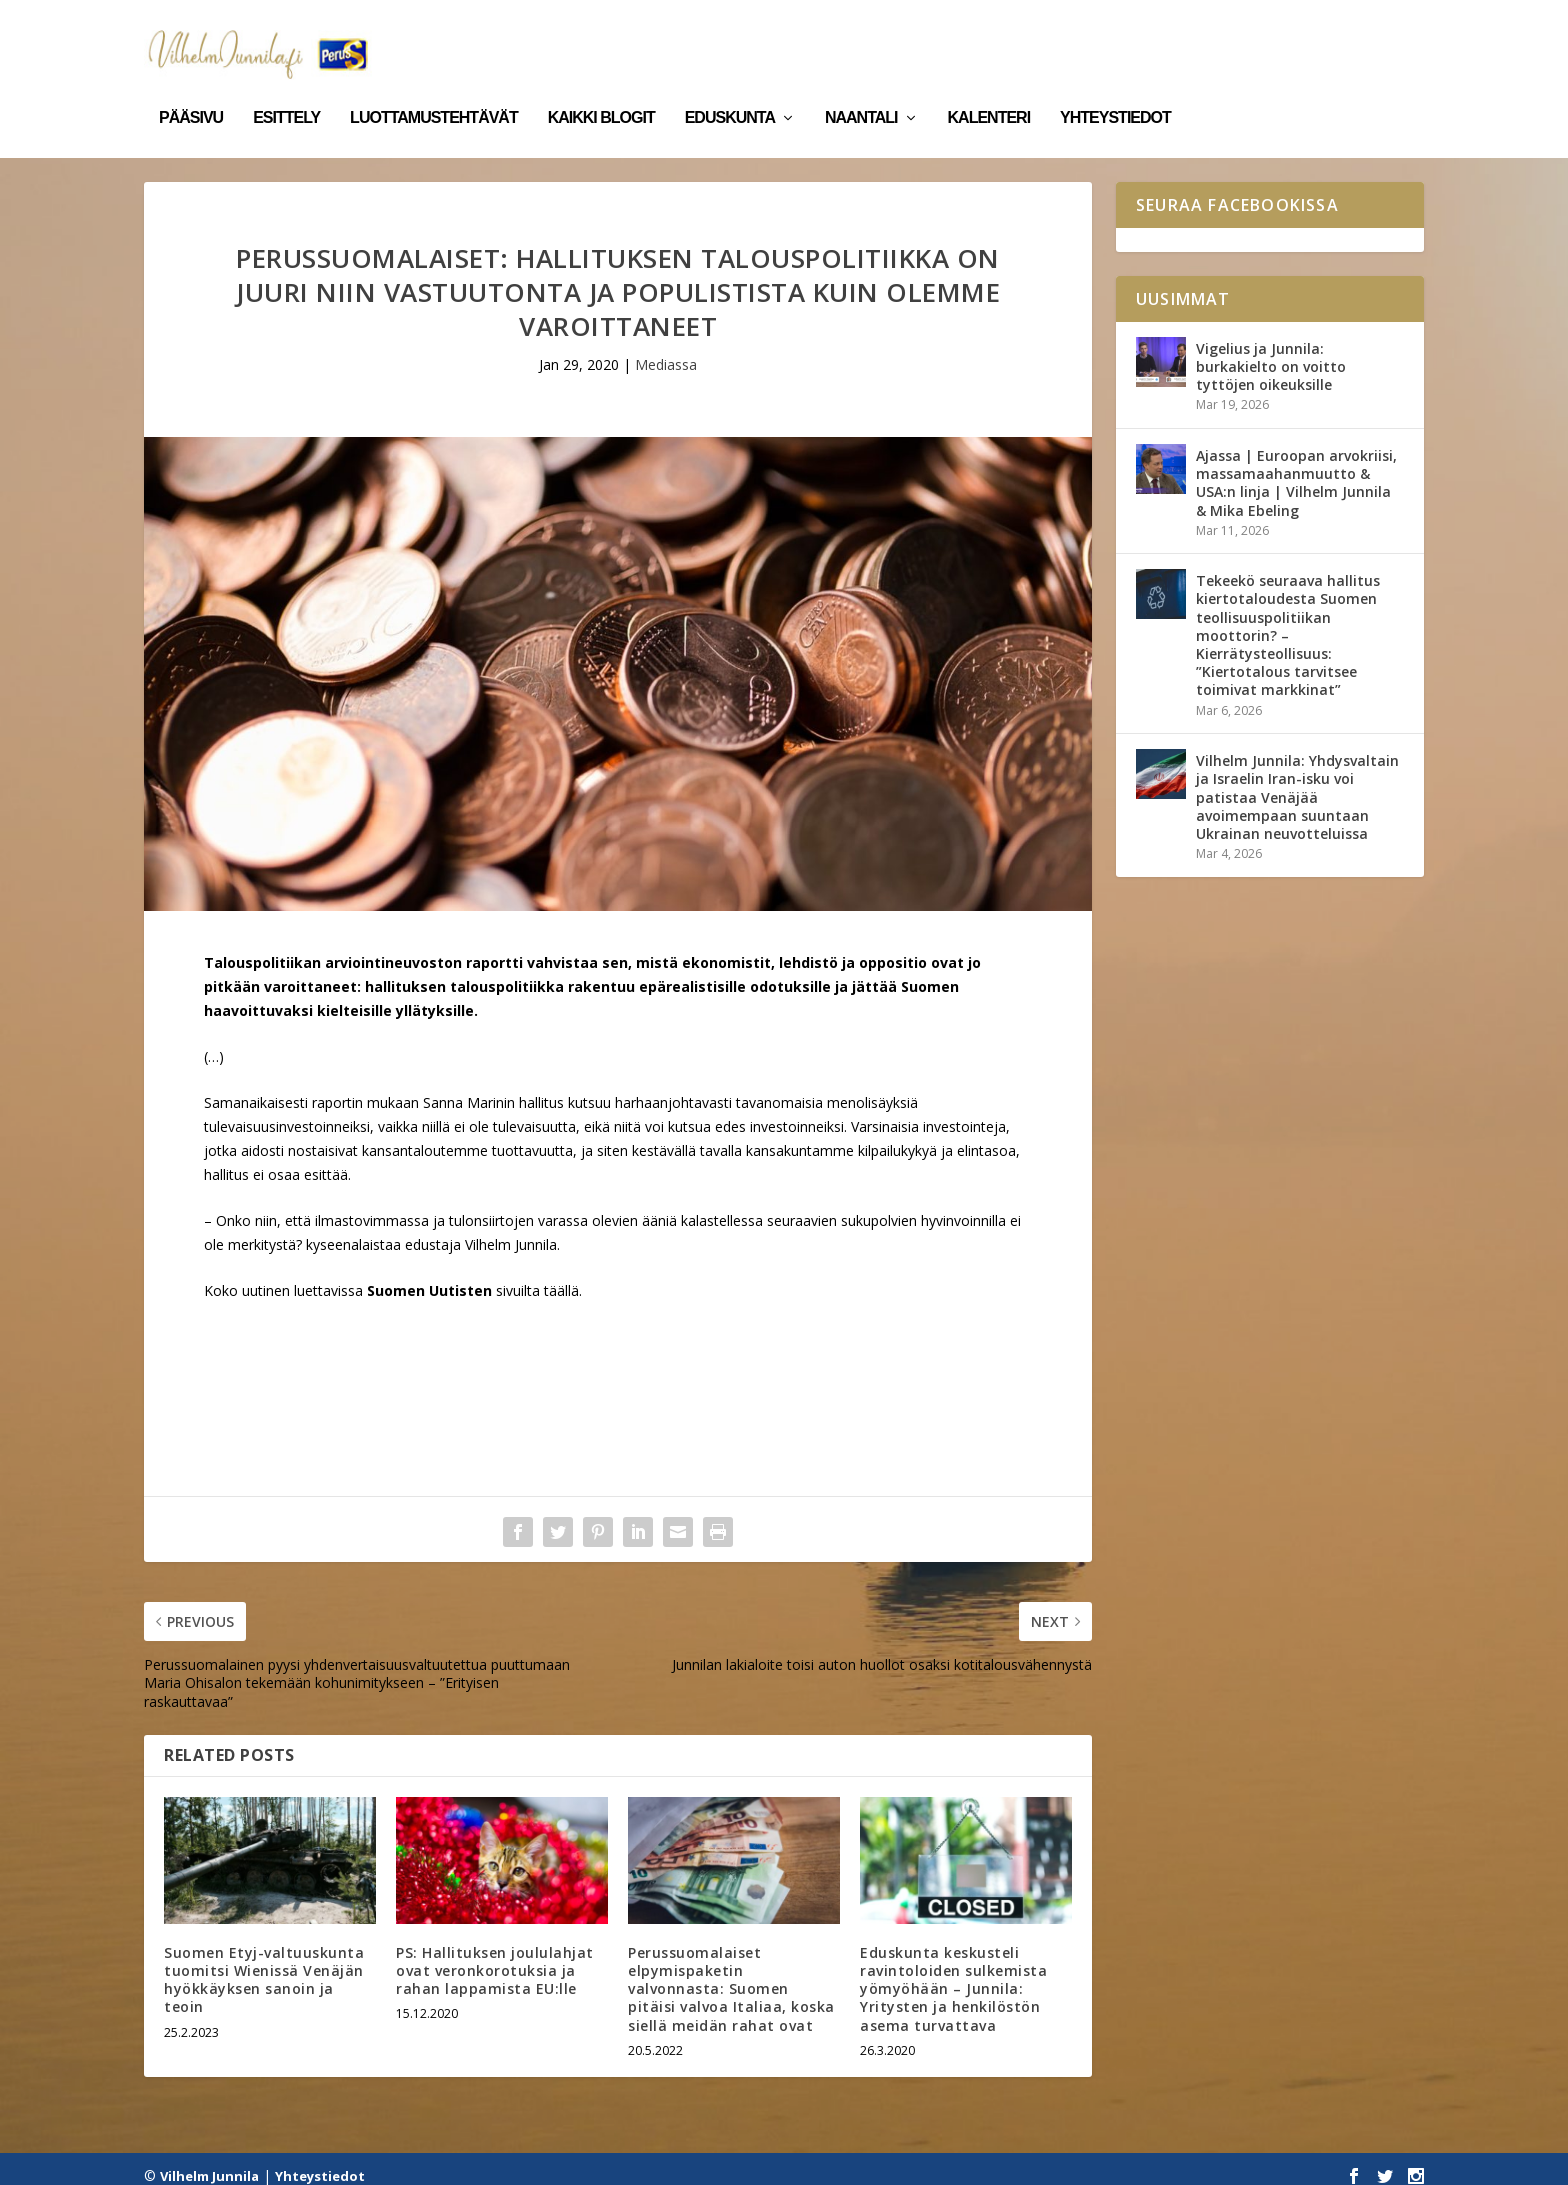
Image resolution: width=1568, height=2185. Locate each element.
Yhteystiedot (1115, 88)
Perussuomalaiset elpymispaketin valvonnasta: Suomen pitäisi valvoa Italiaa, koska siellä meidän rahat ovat (731, 1975)
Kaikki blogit (601, 88)
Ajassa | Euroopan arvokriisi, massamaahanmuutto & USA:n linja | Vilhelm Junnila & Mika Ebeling (1296, 469)
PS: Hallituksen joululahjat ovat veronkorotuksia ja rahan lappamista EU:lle (495, 1956)
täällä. (563, 1276)
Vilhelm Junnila (209, 2162)
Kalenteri (989, 88)
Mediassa (666, 350)
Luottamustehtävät (434, 88)
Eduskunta (730, 88)
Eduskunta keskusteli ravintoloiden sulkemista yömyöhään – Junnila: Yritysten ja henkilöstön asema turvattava (953, 1975)
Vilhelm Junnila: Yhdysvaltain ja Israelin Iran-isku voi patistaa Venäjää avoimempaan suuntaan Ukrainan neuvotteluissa (1297, 783)
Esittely (286, 88)
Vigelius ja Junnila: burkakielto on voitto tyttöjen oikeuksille (1271, 352)
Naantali (861, 88)
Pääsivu (191, 88)
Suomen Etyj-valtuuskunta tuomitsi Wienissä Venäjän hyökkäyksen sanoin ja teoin (264, 1966)
